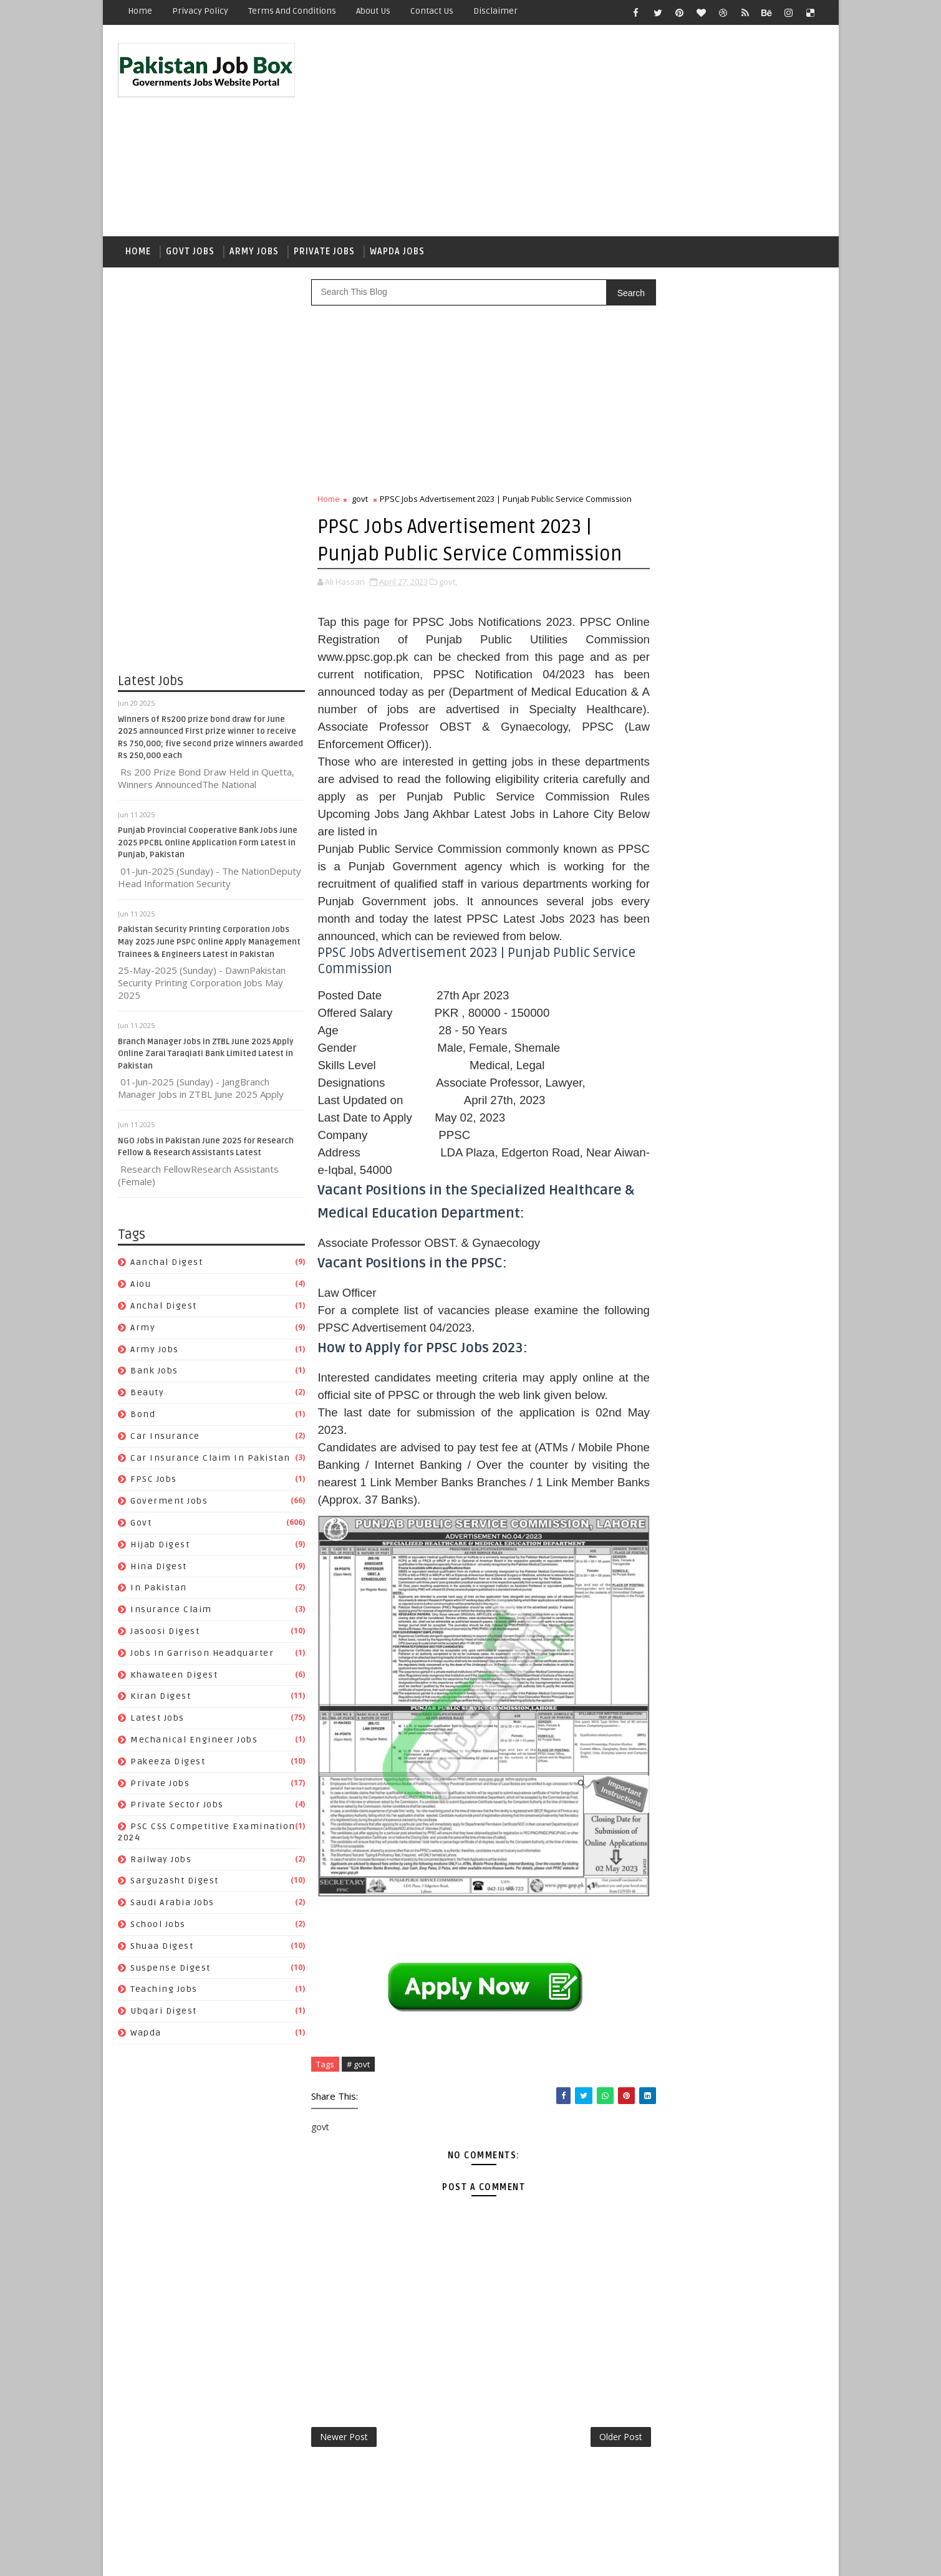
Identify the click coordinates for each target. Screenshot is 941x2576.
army (143, 1330)
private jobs (160, 1786)
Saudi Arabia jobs (173, 1905)
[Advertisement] (595, 132)
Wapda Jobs (397, 253)
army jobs (155, 1352)
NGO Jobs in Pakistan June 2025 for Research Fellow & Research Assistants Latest (759, 790)
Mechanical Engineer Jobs (194, 1742)
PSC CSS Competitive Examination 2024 (725, 1614)
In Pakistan (159, 1590)
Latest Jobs (158, 1720)
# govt (358, 2111)
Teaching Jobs (164, 1992)
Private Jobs (324, 253)
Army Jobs (254, 253)
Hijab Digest (160, 1547)
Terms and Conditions (293, 11)
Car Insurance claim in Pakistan (211, 1460)
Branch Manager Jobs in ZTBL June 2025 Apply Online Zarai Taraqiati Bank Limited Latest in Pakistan (206, 1056)
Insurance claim (172, 1612)
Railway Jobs (161, 1862)
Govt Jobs (190, 253)
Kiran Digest (161, 1699)
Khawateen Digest (174, 1677)
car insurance (166, 1438)
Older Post (594, 2485)
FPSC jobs (154, 1482)
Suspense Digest (171, 1970)
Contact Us (432, 11)
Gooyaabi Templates (339, 2557)
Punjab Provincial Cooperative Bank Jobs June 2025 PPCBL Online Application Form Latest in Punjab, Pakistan (208, 846)
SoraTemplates (197, 2557)
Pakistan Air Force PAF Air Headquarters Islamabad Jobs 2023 (754, 840)
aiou (141, 1286)
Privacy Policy (201, 11)
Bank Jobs (155, 1373)
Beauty (148, 1395)
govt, (449, 624)
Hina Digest (159, 1569)
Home (140, 11)
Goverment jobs (169, 1503)
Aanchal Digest (167, 1265)
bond (143, 1416)
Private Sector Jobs (177, 1807)
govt (141, 1525)
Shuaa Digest (162, 1948)
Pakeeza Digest (168, 1764)
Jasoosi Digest (165, 1633)
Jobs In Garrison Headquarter (202, 1655)
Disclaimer (496, 11)
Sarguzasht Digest (175, 1883)
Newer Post (345, 2485)
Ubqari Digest (164, 2014)
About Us (374, 11)
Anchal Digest (164, 1308)
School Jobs (158, 1926)
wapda (146, 2035)
